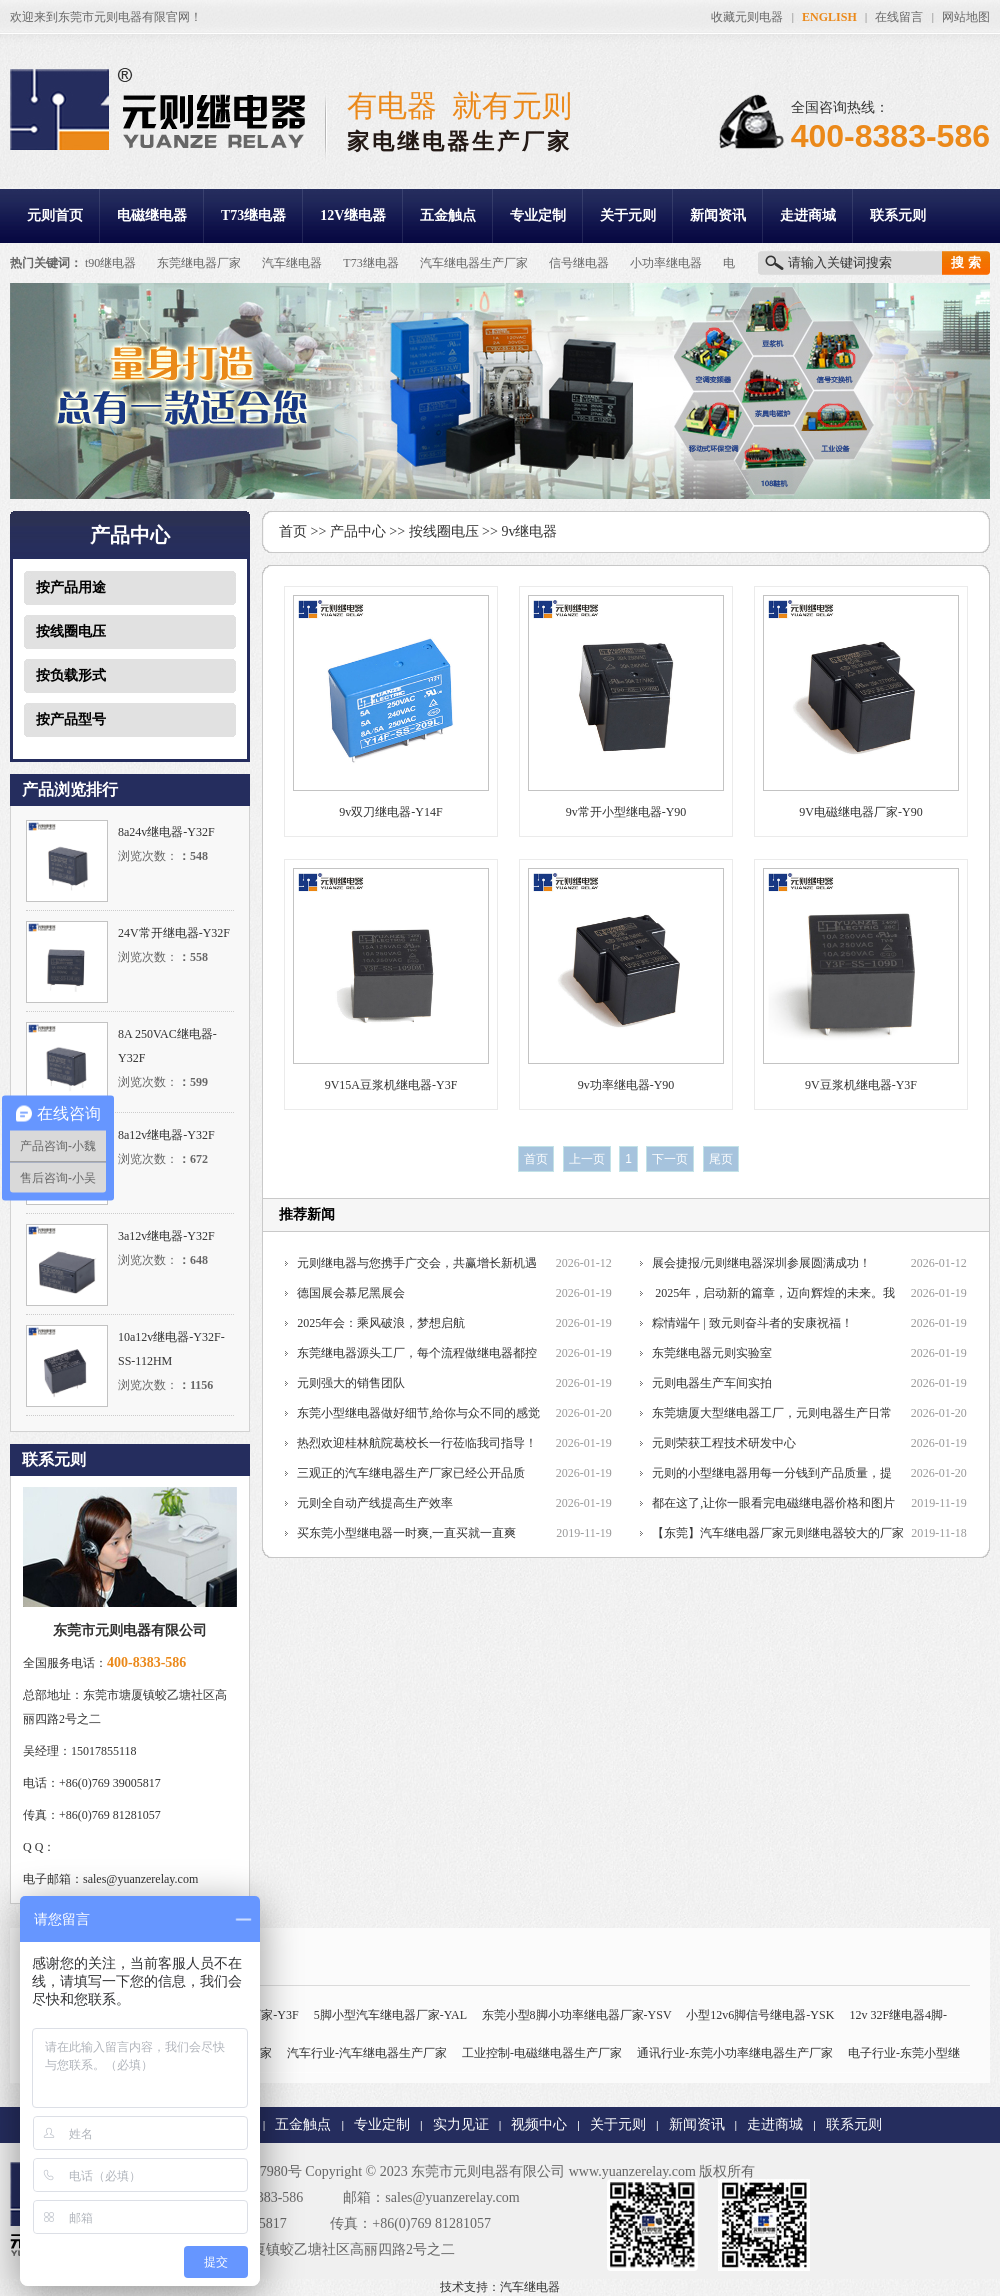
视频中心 (539, 2124)
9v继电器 (529, 531)
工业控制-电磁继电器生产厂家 (542, 2053)
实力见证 (461, 2124)
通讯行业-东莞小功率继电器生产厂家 (735, 2053)
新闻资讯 (718, 215)
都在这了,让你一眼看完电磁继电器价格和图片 (773, 1503)
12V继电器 (353, 215)
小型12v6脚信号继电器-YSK (760, 2015)
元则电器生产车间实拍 (712, 1383)
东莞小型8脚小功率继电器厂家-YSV (577, 2015)
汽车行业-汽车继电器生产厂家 (367, 2053)
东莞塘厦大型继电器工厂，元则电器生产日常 (772, 1413)
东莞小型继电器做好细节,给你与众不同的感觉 (418, 1413)
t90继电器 (110, 263)
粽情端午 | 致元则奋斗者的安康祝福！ (752, 1323)
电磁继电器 (152, 215)
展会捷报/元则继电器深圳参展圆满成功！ (761, 1263)
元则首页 (55, 215)
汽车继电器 (292, 263)
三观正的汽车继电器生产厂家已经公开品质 (411, 1473)
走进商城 (808, 215)
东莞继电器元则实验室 (712, 1353)
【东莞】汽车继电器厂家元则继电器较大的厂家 (778, 1533)
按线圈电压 (71, 631)
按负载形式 (71, 675)
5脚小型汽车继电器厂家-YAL (390, 2015)
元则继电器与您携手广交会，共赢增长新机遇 (417, 1263)
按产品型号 (71, 719)
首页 (293, 531)
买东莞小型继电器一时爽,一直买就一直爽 (406, 1533)
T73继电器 (253, 215)
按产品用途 (71, 587)
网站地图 (966, 17)
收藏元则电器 (747, 17)
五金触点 (448, 215)
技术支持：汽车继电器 (500, 2287)
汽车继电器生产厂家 (474, 263)
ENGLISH (829, 17)
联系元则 (898, 215)
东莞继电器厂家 (199, 263)
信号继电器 (579, 263)
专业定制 (538, 215)
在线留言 (899, 17)
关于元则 (628, 215)
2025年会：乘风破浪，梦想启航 (381, 1323)
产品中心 (358, 531)
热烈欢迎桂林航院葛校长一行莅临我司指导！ (417, 1443)
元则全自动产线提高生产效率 (375, 1503)
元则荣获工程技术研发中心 (724, 1443)
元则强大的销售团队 (351, 1383)
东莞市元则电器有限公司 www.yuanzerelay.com (553, 2171)
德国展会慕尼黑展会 (351, 1293)
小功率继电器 (666, 263)
